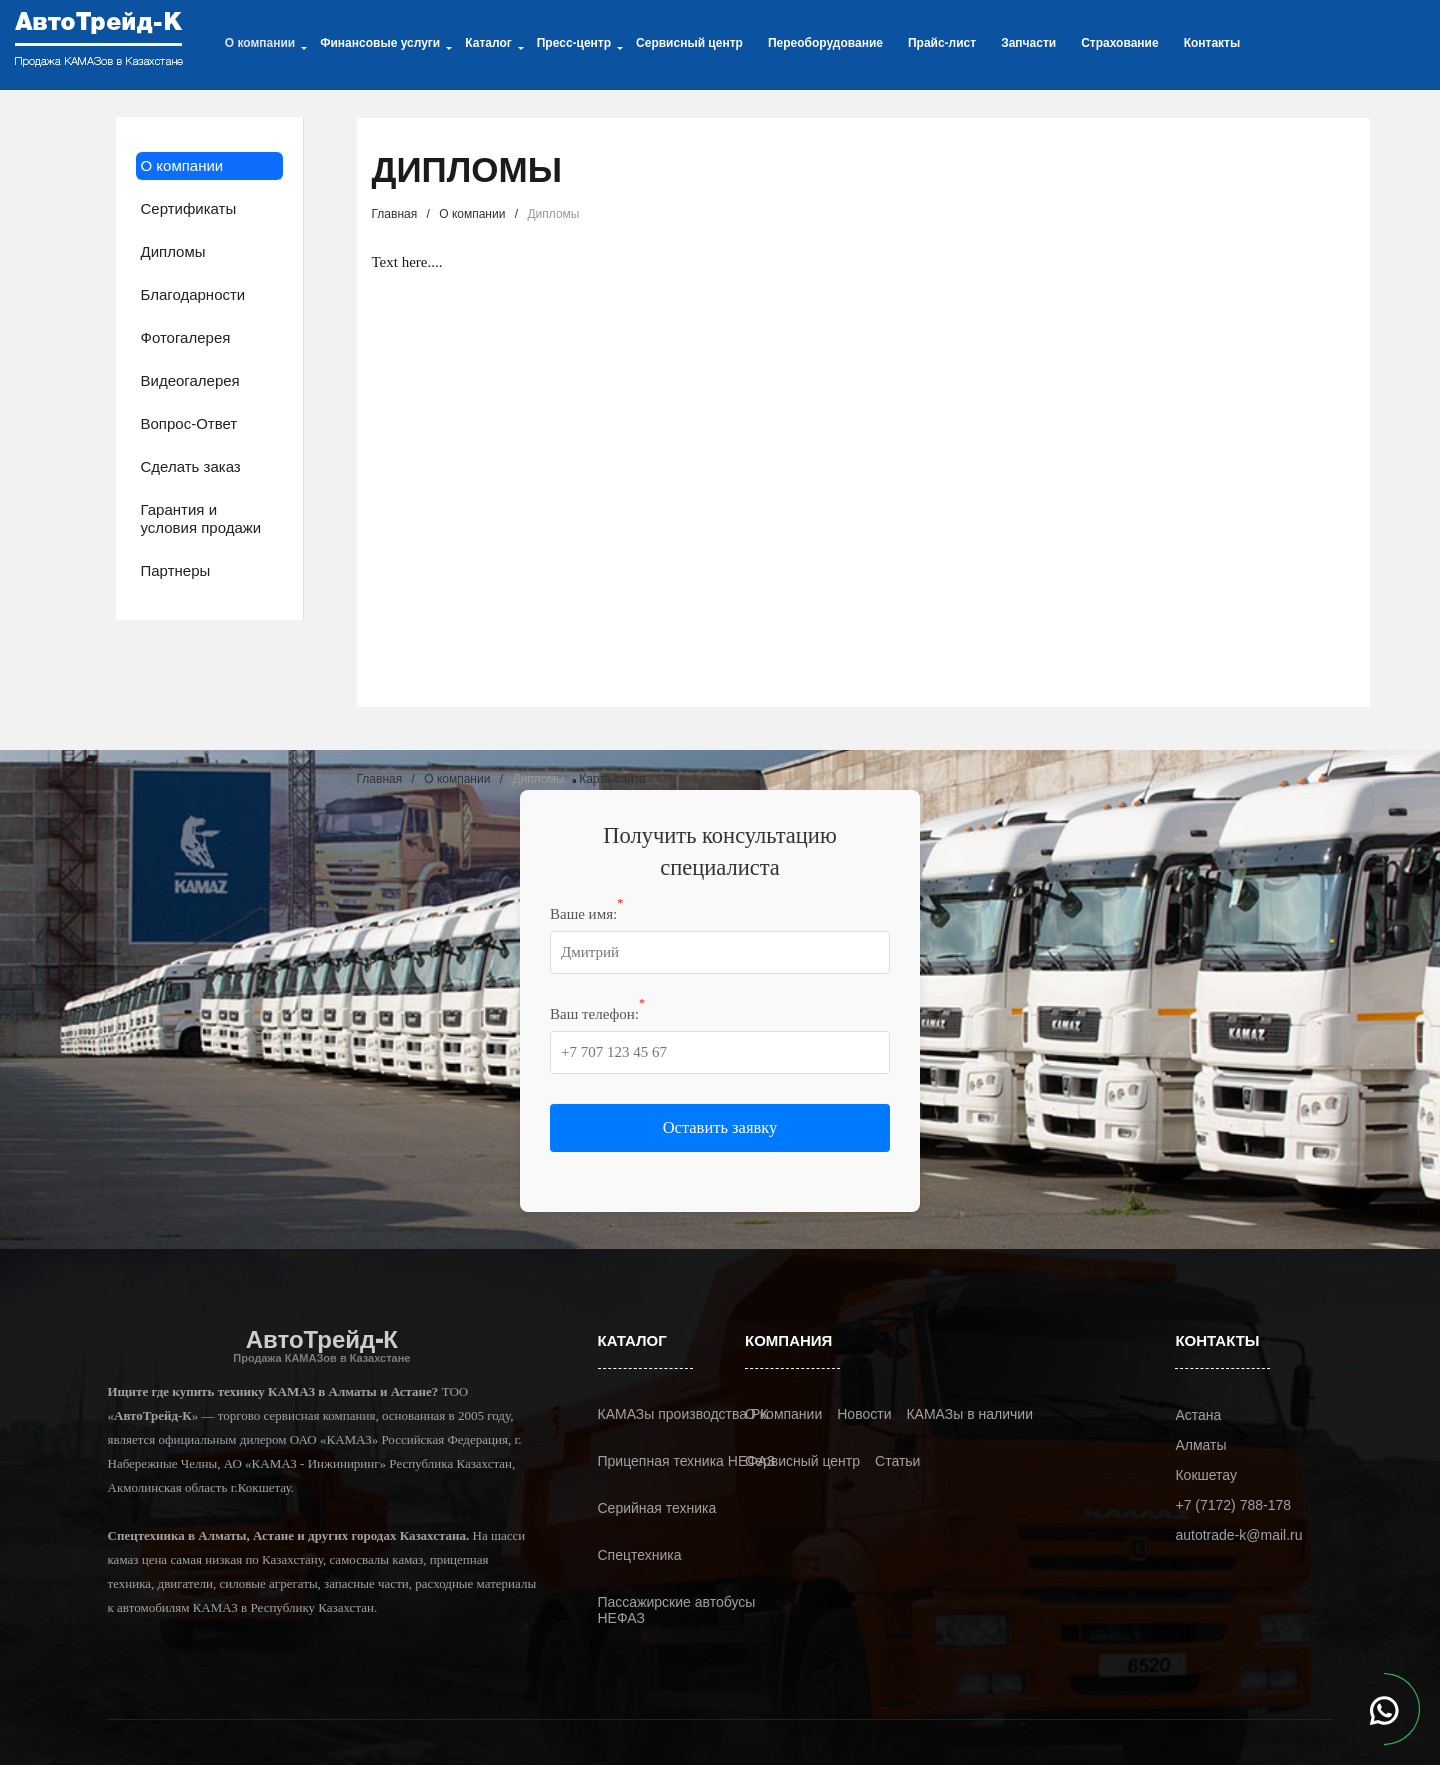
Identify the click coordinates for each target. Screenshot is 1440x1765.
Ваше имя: (586, 913)
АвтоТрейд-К (321, 1345)
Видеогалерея (190, 380)
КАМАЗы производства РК (683, 1414)
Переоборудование (825, 43)
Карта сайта (612, 779)
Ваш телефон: (597, 1013)
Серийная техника (657, 1508)
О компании (182, 165)
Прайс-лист (942, 43)
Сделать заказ (191, 466)
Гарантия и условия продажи (201, 518)
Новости (864, 1414)
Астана (1198, 1415)
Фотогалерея (186, 337)
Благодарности (193, 294)
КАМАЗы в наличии (969, 1414)
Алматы (1200, 1445)
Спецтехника (640, 1555)
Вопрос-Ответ (189, 423)
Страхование (1119, 43)
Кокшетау (1206, 1475)
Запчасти (1028, 43)
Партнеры (176, 570)
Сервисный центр (689, 43)
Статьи (897, 1461)
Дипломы (173, 251)
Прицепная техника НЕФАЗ (687, 1461)
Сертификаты (189, 208)
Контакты (1212, 43)
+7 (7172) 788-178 (1233, 1505)
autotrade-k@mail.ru (1238, 1535)
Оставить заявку (720, 1127)
